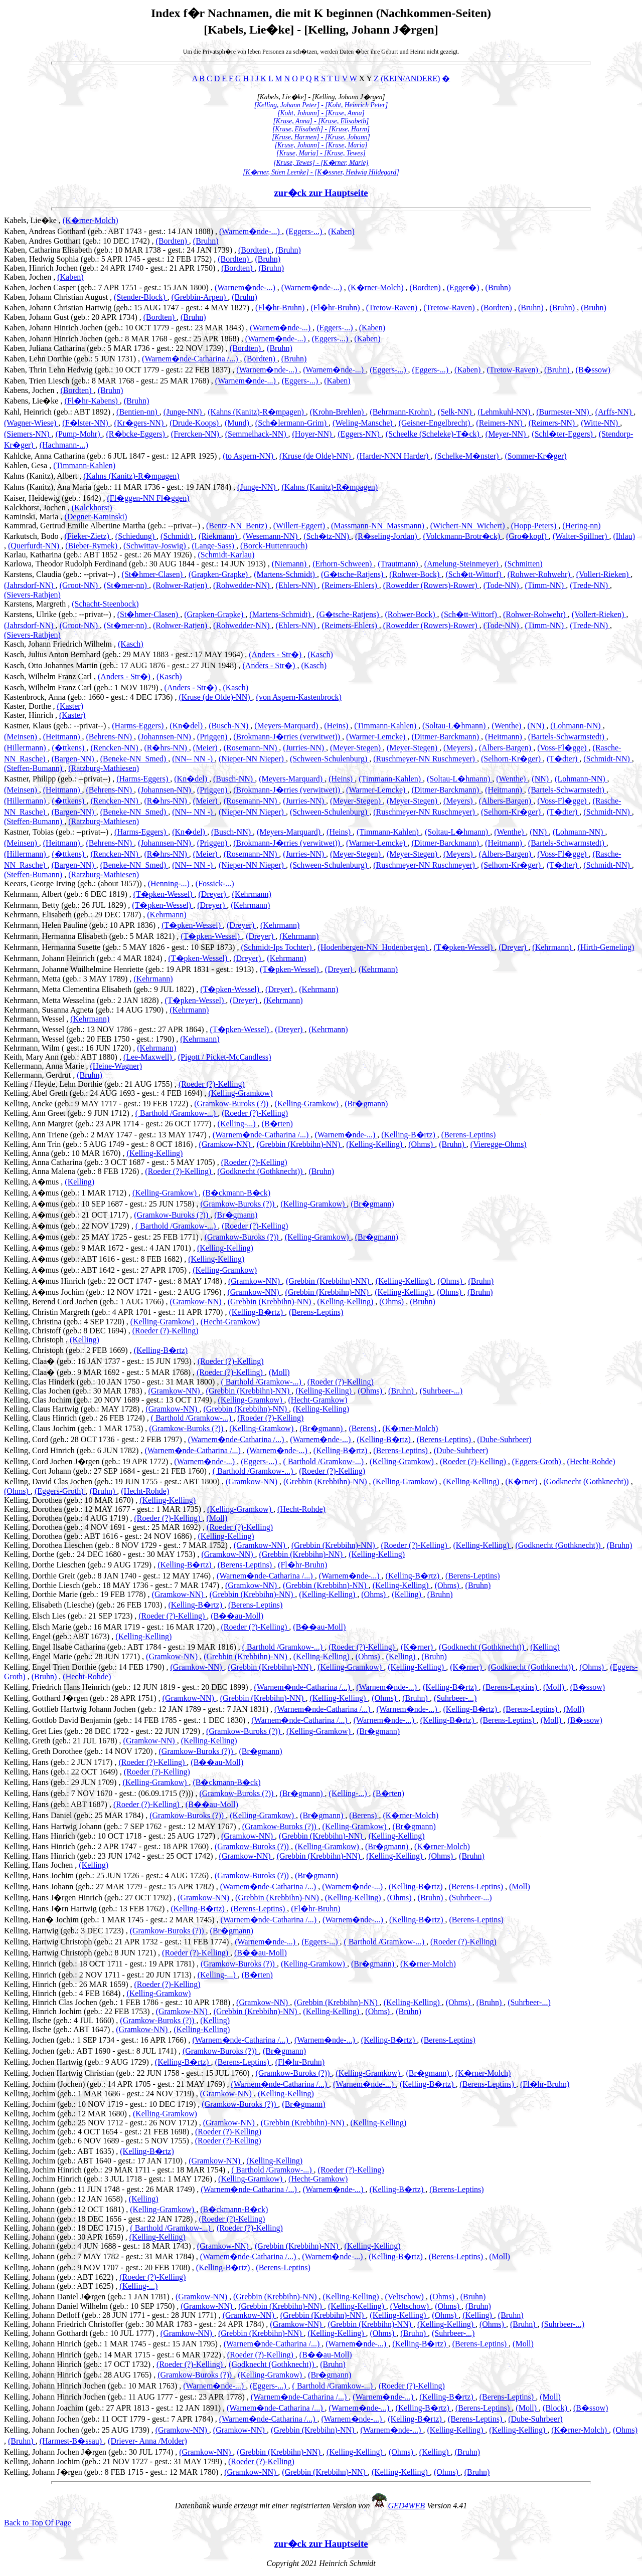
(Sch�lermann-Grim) (292, 423)
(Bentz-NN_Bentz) (237, 525)
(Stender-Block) (141, 297)
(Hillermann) (26, 747)
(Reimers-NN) (500, 423)
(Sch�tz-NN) (327, 536)
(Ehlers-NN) (297, 585)
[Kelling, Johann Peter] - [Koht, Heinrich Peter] (321, 105)
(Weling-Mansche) (364, 423)
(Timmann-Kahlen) (84, 465)
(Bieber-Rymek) (92, 545)
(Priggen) (213, 736)
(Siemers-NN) (28, 434)
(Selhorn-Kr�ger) (512, 758)
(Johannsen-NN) (165, 736)
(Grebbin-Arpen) (200, 297)
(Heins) (337, 725)
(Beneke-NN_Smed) (134, 758)
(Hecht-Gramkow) (230, 1321)
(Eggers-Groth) (537, 1461)
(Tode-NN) (502, 585)
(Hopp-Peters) (535, 525)
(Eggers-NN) (360, 434)
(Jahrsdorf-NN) (30, 585)
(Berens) (363, 1428)
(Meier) (206, 747)
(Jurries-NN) (304, 747)
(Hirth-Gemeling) (606, 947)
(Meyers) (459, 747)
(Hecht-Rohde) (591, 1461)
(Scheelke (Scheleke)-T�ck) (434, 434)
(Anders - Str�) (276, 654)
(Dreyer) (213, 894)
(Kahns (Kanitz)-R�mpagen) (257, 412)
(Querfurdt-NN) (34, 545)
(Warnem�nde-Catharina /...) (191, 358)
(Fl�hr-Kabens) (91, 401)
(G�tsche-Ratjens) (353, 574)
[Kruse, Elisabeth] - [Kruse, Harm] (321, 129)
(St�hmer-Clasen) (153, 574)
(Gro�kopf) (527, 536)
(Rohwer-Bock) (415, 574)
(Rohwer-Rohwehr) (540, 574)
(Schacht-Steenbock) (105, 604)
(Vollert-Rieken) (603, 574)
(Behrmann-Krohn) (402, 412)
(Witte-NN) (600, 423)
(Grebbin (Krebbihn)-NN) (300, 1144)
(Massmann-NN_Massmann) (378, 525)
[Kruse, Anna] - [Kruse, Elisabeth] (321, 121)
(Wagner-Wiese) (31, 423)
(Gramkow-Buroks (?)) (232, 1103)
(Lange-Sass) (214, 545)
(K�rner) (523, 1481)
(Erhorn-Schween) (343, 563)
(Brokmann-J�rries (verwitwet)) (287, 736)
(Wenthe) (507, 725)
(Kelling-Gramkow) (241, 1093)
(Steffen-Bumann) (34, 768)
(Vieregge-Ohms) (498, 1144)
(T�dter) (563, 758)
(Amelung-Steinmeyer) (462, 563)
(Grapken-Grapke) (219, 574)
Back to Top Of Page (37, 2522)
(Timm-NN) (545, 585)
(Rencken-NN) (115, 747)
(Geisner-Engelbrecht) (435, 423)
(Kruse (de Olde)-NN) (316, 456)
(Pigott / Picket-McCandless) (224, 1057)
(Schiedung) (135, 536)
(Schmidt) (177, 536)
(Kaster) (70, 706)
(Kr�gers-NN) (140, 423)
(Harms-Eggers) (139, 725)
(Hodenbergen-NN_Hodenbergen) (374, 947)
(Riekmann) (219, 536)
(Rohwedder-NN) (242, 585)
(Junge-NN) (184, 412)
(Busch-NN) (229, 725)
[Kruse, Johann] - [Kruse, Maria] (320, 145)
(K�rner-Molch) (90, 220)
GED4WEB (406, 2505)
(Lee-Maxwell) (148, 1057)
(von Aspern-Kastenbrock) (299, 697)
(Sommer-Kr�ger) (535, 456)
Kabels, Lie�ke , (33, 220)
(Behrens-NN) (110, 736)
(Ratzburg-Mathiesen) (103, 768)
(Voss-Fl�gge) (562, 747)
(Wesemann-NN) (271, 536)
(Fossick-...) (215, 883)
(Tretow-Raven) (393, 307)
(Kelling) (79, 1181)
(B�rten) (277, 1123)
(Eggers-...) (305, 231)
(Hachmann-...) (64, 445)
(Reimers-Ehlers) (350, 585)
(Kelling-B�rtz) (409, 1134)
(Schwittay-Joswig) (155, 545)
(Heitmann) (62, 736)
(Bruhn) (206, 241)
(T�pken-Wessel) (164, 894)
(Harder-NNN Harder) (393, 456)
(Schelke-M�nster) (467, 456)
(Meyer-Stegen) (356, 747)
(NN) (536, 725)
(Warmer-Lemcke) (376, 736)
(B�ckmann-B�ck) (236, 1192)
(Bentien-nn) (137, 412)
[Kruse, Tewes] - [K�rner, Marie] (320, 162)
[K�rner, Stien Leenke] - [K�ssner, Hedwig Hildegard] (321, 172)
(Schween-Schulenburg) (329, 758)
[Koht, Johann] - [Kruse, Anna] (320, 113)
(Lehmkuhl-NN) (504, 412)
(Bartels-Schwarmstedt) (567, 736)
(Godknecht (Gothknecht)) (260, 1171)
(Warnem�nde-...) (250, 231)
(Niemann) (290, 563)
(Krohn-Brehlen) (338, 412)
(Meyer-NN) (507, 434)
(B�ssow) (593, 369)
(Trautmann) (399, 563)
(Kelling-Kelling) (375, 1144)
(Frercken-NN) (196, 434)
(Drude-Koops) (195, 423)
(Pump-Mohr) (79, 434)
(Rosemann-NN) (251, 747)
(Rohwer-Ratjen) (181, 585)
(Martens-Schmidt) (285, 574)
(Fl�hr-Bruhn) (280, 307)
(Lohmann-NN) (576, 725)
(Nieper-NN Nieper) (252, 758)
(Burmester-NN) (563, 412)
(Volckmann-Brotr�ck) (462, 536)
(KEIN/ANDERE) (410, 78)
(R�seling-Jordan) (387, 536)
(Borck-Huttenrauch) (273, 545)
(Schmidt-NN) (607, 758)
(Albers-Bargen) (506, 747)
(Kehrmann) (251, 894)
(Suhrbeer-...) (441, 1390)
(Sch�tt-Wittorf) (474, 574)
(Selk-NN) (456, 412)
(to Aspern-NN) (249, 456)
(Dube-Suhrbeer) (504, 1439)
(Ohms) (421, 1144)
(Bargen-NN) (74, 758)
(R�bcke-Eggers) (136, 434)
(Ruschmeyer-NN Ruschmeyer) (425, 758)
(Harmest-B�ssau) (72, 2441)
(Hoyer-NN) (313, 434)
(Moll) (279, 1372)
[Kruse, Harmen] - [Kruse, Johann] (321, 137)
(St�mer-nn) (126, 585)
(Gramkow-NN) (226, 1144)
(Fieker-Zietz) (87, 536)
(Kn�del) (187, 725)
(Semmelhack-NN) (256, 434)
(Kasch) (130, 644)
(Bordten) (172, 241)
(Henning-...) (170, 883)
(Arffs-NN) (614, 412)
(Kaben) (341, 231)
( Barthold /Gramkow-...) (176, 1113)
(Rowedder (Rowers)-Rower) (431, 585)
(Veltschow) (405, 2296)
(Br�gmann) (366, 1103)
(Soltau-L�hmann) (455, 725)
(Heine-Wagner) (116, 1066)
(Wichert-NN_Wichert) (468, 525)
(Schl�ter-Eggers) (563, 434)
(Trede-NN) (590, 585)
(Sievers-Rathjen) (32, 594)
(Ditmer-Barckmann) (446, 736)
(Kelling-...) (238, 1123)
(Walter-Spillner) (581, 536)
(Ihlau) (624, 536)
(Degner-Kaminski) (95, 516)
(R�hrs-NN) (166, 747)
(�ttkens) (69, 747)
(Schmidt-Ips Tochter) (277, 947)
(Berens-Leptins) (468, 1134)
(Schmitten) (524, 563)
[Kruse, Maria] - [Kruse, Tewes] (321, 153)
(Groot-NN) (80, 585)
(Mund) (238, 423)
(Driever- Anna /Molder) (147, 2441)
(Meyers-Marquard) (287, 725)
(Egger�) (464, 287)
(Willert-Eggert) (300, 525)
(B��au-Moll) (237, 1616)
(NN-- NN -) (193, 758)
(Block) (556, 2408)
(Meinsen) (21, 736)
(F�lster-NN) (86, 423)
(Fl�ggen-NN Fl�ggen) (148, 498)
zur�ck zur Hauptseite (321, 192)
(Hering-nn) (581, 525)
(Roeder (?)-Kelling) (212, 1084)
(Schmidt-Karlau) (226, 554)
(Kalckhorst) (92, 507)
